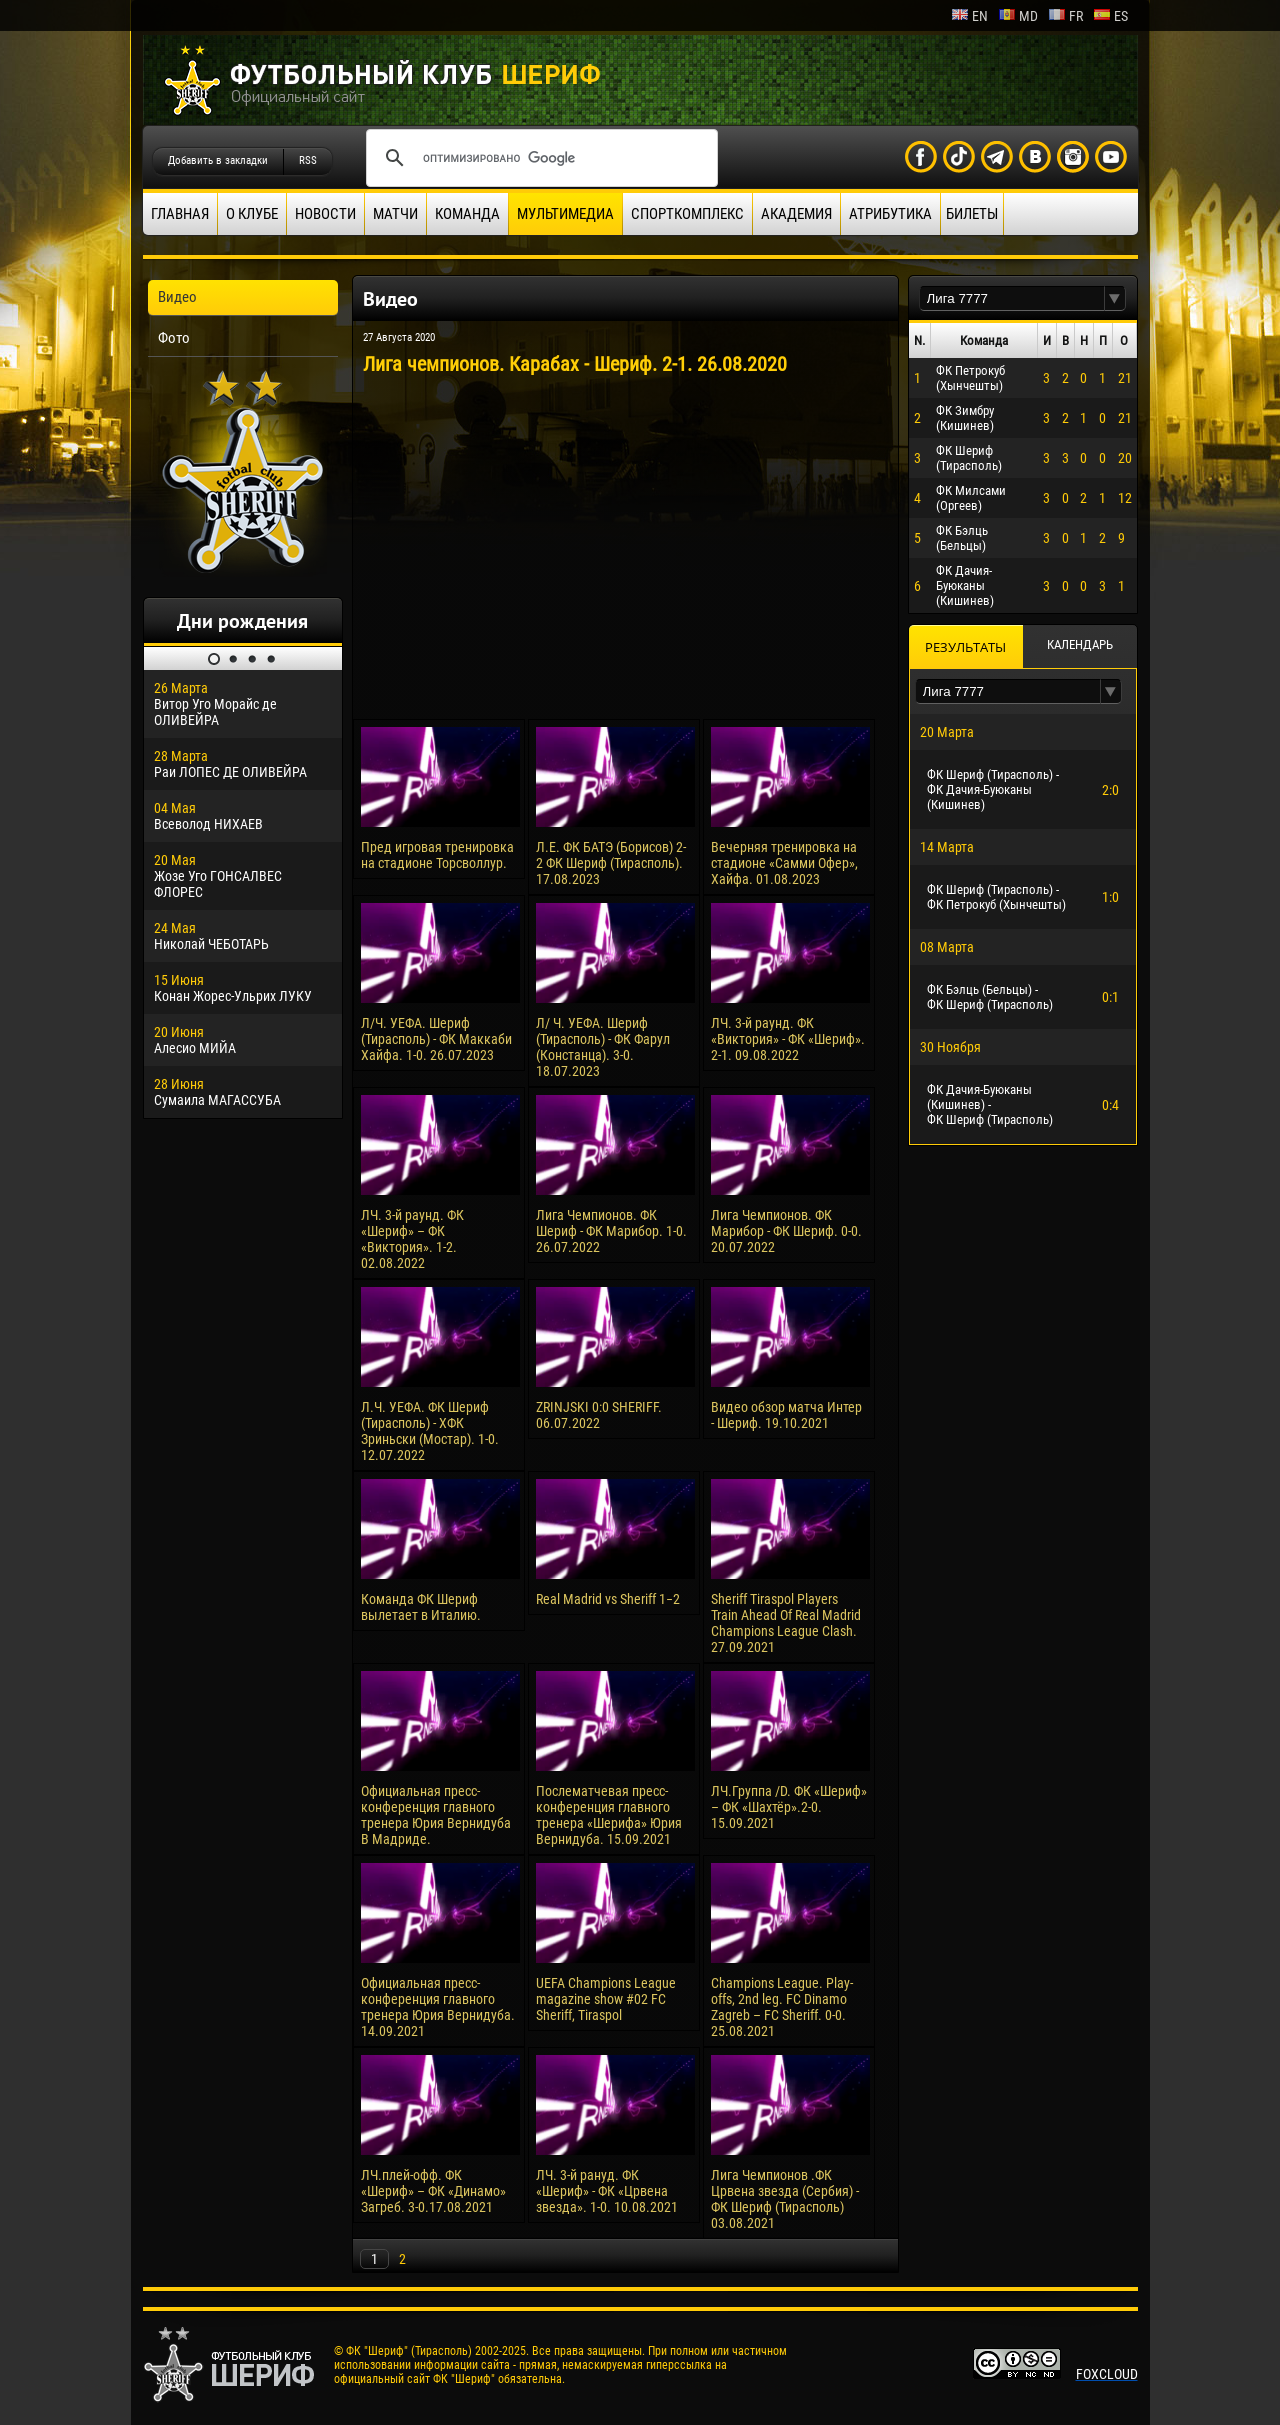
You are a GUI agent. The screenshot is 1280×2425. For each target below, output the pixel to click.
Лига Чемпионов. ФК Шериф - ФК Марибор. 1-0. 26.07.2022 (611, 1231)
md (1018, 16)
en (969, 16)
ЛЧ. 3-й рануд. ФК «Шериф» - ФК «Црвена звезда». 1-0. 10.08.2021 (607, 2191)
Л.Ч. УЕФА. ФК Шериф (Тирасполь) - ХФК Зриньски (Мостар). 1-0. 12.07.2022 (430, 1431)
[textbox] (1012, 298)
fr (1065, 16)
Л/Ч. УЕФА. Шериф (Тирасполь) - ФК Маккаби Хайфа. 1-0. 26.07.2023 (436, 1039)
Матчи (395, 214)
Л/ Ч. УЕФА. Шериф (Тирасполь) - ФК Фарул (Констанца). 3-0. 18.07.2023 (603, 1047)
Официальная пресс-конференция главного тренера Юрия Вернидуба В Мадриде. (436, 1815)
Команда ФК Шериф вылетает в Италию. (421, 1607)
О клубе (252, 214)
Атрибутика (890, 214)
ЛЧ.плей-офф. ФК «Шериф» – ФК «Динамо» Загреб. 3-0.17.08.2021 (433, 2191)
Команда (467, 214)
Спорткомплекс (687, 214)
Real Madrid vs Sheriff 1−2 (608, 1599)
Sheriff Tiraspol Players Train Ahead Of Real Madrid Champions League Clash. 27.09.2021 (786, 1623)
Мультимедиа (565, 214)
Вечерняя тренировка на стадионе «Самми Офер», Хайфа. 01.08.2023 (784, 863)
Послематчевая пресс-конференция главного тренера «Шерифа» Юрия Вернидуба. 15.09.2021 (609, 1815)
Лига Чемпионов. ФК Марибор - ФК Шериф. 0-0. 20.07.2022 (786, 1231)
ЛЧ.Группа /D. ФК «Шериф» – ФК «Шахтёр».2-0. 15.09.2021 (789, 1807)
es (1110, 16)
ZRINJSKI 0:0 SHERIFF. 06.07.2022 (599, 1415)
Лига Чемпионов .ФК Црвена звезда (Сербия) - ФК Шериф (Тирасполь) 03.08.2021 (785, 2199)
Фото (174, 338)
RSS (308, 160)
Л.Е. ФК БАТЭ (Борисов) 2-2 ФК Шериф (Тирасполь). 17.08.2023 (611, 863)
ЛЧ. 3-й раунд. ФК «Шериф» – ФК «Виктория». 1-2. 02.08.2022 (412, 1239)
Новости (325, 214)
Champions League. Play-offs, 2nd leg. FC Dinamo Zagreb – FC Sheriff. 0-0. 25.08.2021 (782, 2007)
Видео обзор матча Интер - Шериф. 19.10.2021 (786, 1415)
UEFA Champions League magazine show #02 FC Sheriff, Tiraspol (606, 1999)
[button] (1115, 298)
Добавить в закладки (218, 160)
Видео (177, 297)
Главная (180, 214)
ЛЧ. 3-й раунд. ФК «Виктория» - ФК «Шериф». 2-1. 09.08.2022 (788, 1039)
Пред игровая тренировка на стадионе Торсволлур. (437, 855)
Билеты (972, 214)
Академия (796, 214)
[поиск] (539, 158)
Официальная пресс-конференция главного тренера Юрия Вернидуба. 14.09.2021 (438, 2007)
